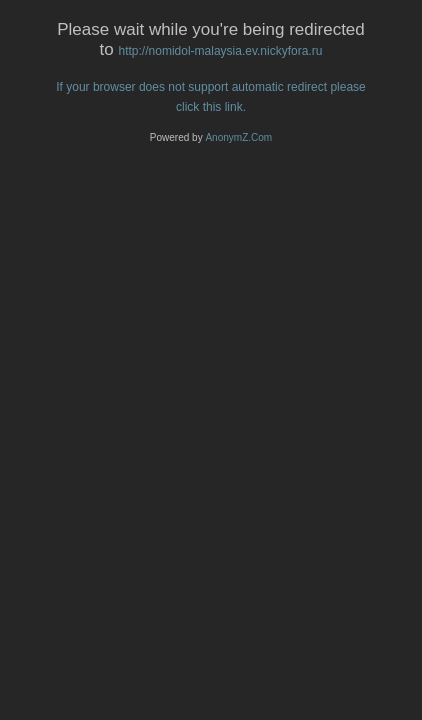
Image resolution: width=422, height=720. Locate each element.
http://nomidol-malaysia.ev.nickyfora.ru (221, 51)
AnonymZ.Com (238, 137)
